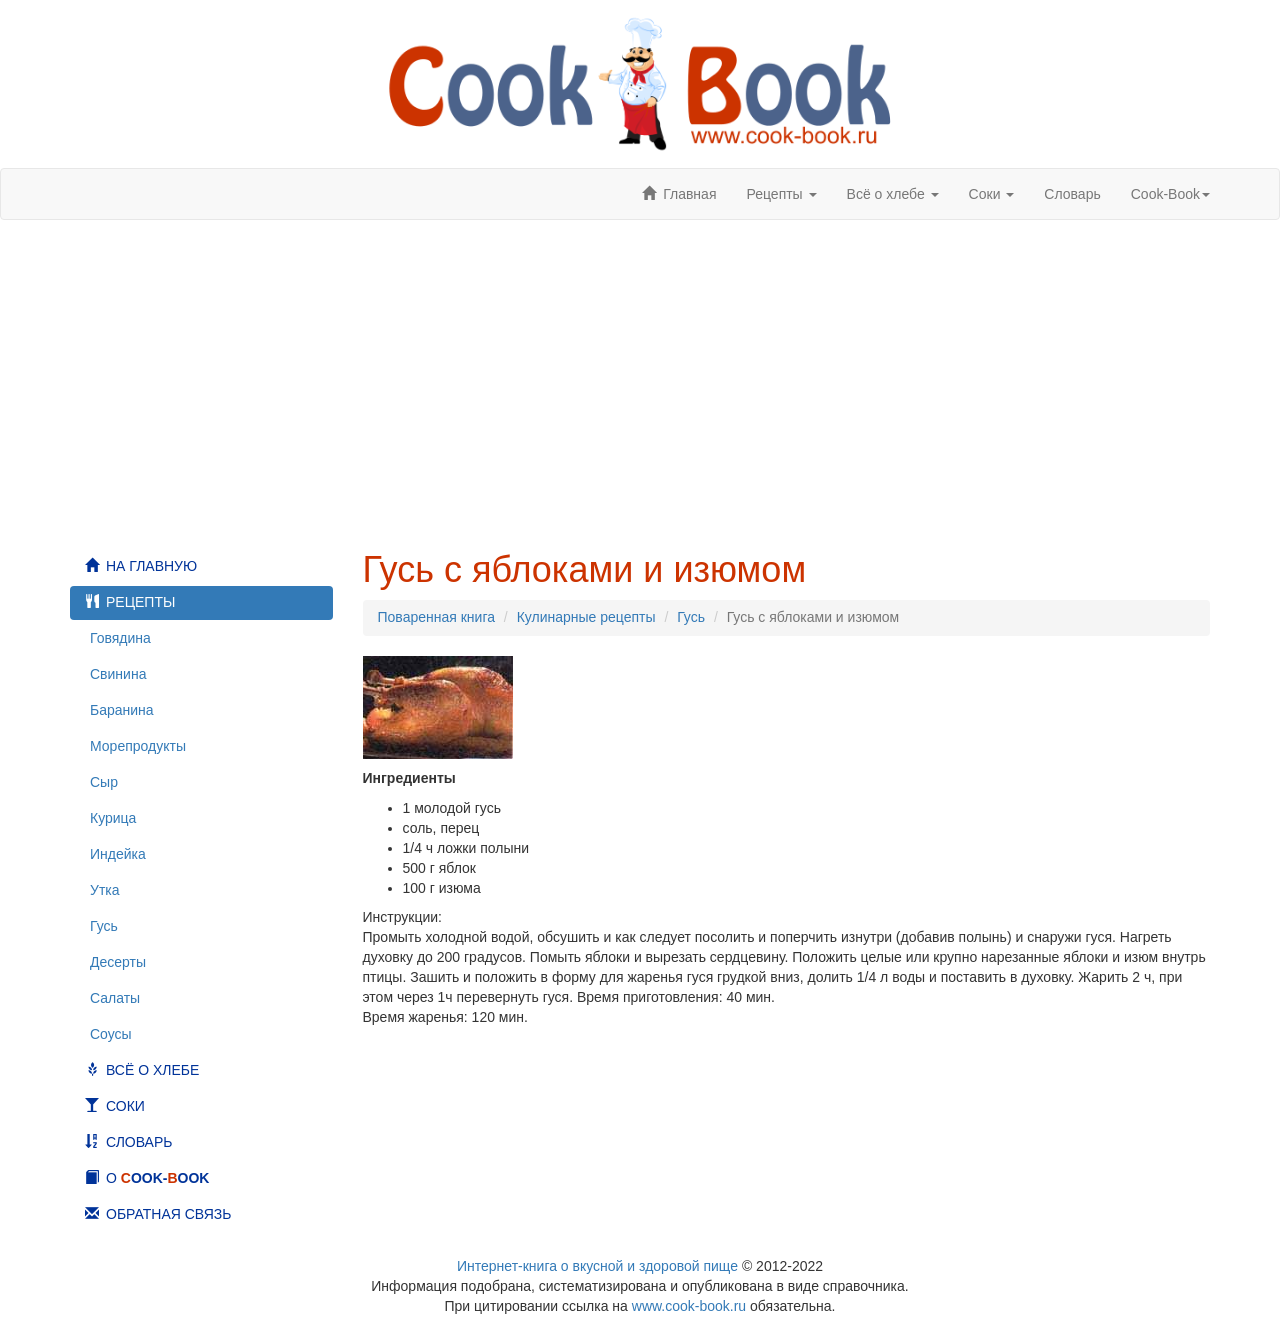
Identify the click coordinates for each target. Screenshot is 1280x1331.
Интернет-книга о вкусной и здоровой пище (597, 1266)
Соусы (111, 1034)
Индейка (118, 854)
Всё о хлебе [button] (893, 194)
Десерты (118, 962)
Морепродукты (138, 746)
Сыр (104, 782)
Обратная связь (168, 1214)
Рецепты (140, 602)
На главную (151, 566)
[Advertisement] (640, 385)
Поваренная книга (436, 617)
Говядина (120, 638)
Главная (689, 194)
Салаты (115, 998)
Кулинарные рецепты (586, 617)
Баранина (122, 710)
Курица (113, 818)
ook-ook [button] (1170, 194)
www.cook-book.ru (689, 1306)
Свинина (118, 674)
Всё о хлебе (152, 1070)
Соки (125, 1106)
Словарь (1072, 194)
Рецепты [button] (781, 194)
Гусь (104, 926)
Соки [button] (992, 194)
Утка (105, 890)
